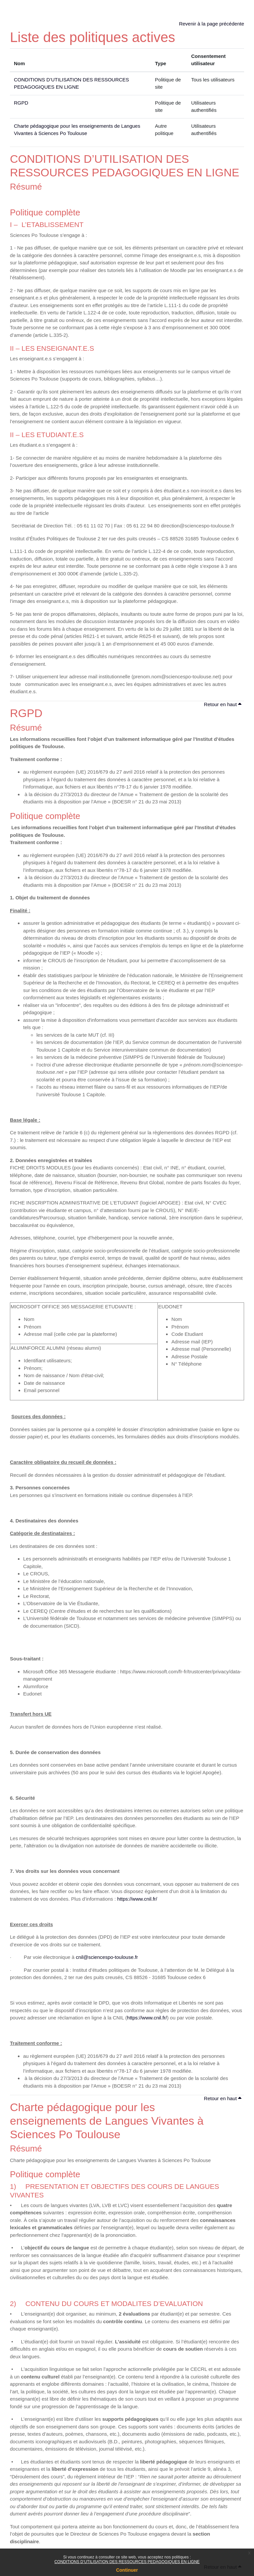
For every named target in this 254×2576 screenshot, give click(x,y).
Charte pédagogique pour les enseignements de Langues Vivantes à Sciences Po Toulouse (106, 2121)
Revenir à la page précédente (211, 23)
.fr (136, 1957)
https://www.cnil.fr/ (137, 1899)
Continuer (127, 2570)
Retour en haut (222, 704)
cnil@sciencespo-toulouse (105, 1957)
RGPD (21, 103)
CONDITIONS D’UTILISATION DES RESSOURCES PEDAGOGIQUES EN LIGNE (126, 2561)
